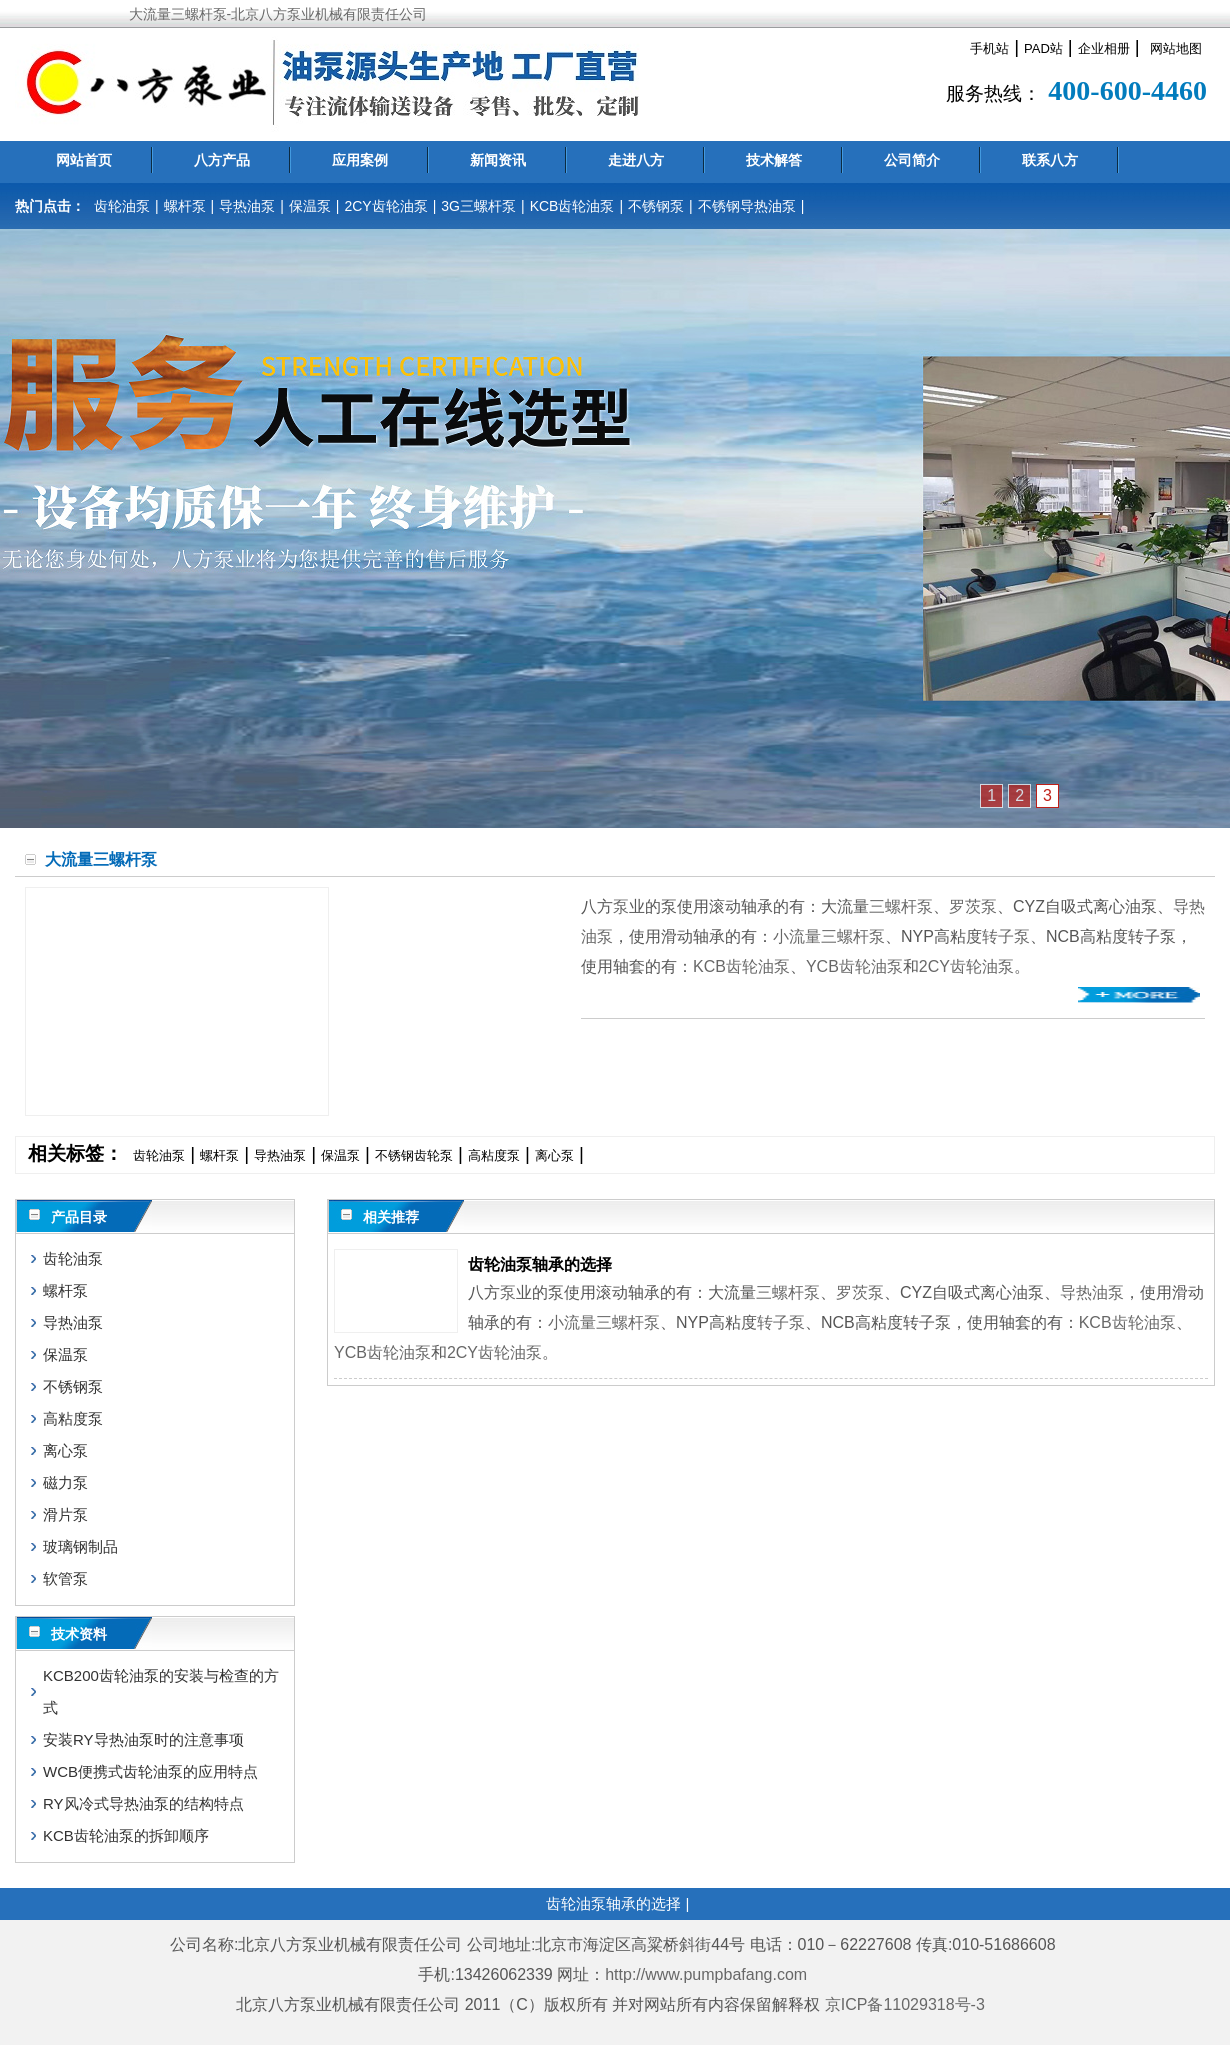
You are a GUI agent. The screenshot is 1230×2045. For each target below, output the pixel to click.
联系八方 (1050, 160)
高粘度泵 (494, 1155)
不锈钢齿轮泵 (414, 1155)
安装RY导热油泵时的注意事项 (143, 1739)
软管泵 (65, 1578)
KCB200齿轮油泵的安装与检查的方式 (161, 1691)
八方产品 (222, 160)
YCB (822, 966)
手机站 (989, 48)
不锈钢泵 (656, 206)
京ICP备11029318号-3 (907, 2004)
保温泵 (310, 206)
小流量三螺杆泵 (829, 936)
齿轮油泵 (122, 206)
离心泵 (554, 1155)
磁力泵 (65, 1482)
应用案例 (360, 160)
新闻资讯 (498, 160)
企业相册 (1104, 48)
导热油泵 (247, 206)
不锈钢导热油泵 (747, 206)
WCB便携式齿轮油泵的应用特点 (150, 1771)
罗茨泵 (973, 906)
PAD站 (1043, 48)
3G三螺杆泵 (478, 206)
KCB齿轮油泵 (572, 206)
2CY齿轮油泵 (385, 206)
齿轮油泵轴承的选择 (540, 1264)
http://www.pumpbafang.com (706, 1974)
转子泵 (1006, 936)
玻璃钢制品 (80, 1546)
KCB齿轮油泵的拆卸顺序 (126, 1835)
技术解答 (774, 160)
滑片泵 (65, 1514)
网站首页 (84, 160)
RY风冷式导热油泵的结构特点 (143, 1803)
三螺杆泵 (901, 906)
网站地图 (1176, 48)
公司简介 (912, 160)
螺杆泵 (185, 206)
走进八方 (636, 160)
